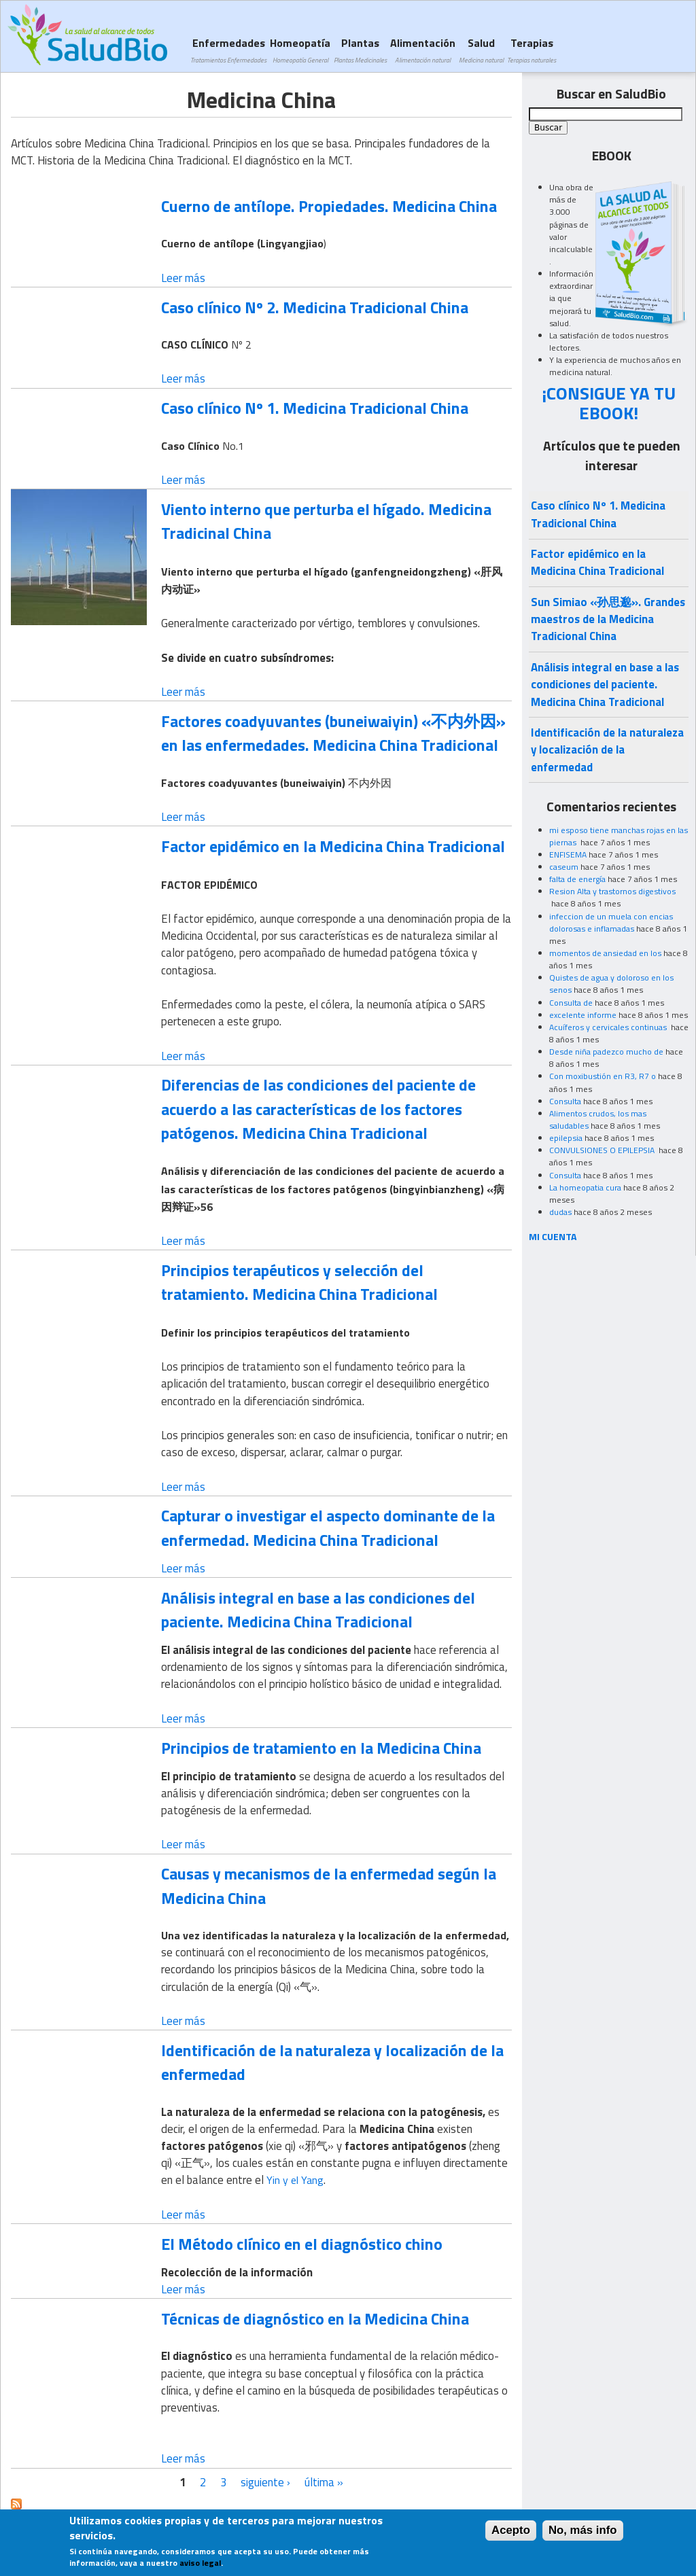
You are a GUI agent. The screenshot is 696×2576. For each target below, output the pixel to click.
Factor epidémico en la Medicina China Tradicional (333, 846)
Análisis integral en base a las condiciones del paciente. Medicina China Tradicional (318, 1609)
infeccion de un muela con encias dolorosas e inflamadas (611, 922)
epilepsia (565, 1137)
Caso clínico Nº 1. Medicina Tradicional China (314, 407)
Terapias (531, 50)
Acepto (510, 2532)
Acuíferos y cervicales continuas (609, 1027)
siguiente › (265, 2482)
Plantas (360, 50)
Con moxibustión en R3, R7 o (602, 1076)
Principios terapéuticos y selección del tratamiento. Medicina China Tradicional (299, 1282)
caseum (563, 866)
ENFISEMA (568, 854)
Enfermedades (228, 50)
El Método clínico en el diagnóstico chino (301, 2243)
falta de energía (577, 878)
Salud (481, 50)
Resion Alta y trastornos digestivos (612, 891)
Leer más (183, 278)
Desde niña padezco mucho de (606, 1051)
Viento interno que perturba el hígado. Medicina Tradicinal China (326, 521)
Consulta (565, 1101)
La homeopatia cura (585, 1187)
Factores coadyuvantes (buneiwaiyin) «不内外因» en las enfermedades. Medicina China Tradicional (333, 733)
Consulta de (571, 1002)
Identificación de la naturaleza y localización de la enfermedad (332, 2062)
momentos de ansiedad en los (605, 953)
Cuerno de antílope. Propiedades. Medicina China (329, 206)
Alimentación (422, 50)
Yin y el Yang (295, 2180)
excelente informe (582, 1014)
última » (323, 2482)
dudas (560, 1211)
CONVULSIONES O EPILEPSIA (603, 1150)
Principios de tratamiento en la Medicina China (321, 1747)
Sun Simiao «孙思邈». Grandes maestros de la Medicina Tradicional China (608, 619)
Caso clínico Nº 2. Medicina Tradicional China (314, 307)
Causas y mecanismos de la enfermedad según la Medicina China (328, 1885)
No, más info (583, 2532)
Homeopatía (300, 50)
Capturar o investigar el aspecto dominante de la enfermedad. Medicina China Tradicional (328, 1527)
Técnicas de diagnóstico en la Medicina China (315, 2318)
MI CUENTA (553, 1236)
